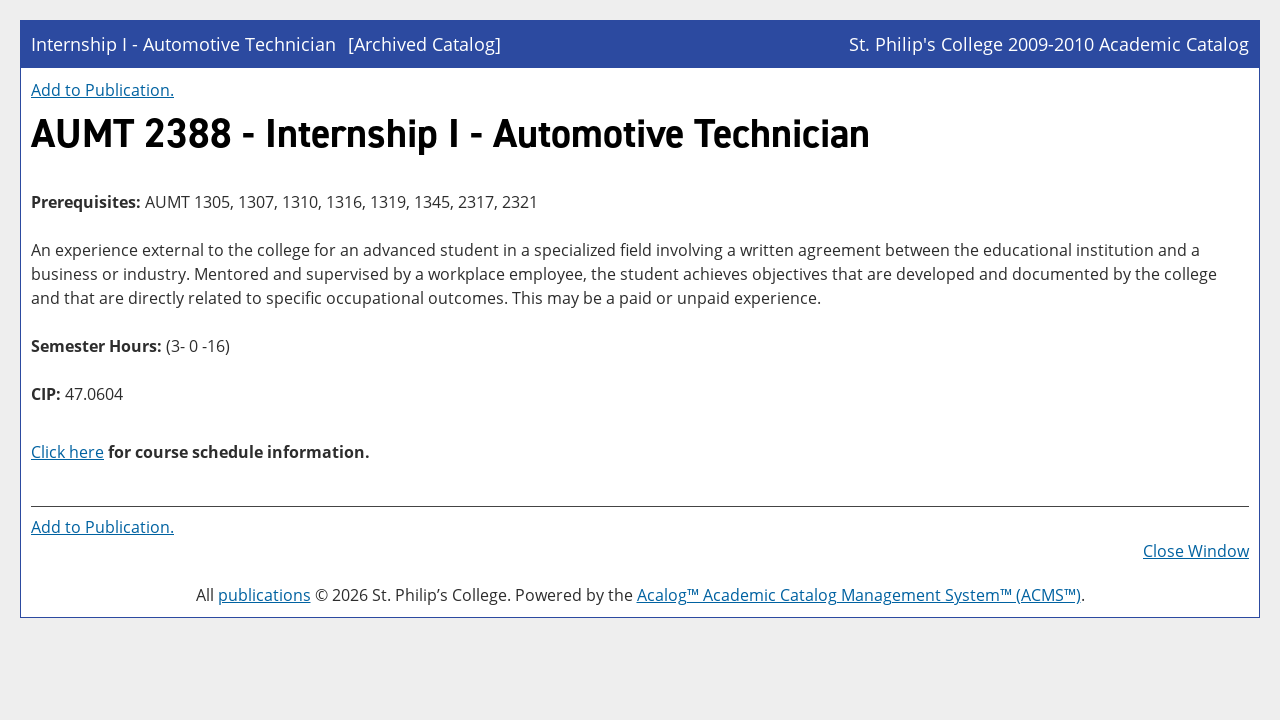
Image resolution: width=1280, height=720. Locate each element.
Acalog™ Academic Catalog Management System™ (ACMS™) (859, 595)
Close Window (1196, 551)
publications (264, 595)
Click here (67, 452)
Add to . (102, 90)
